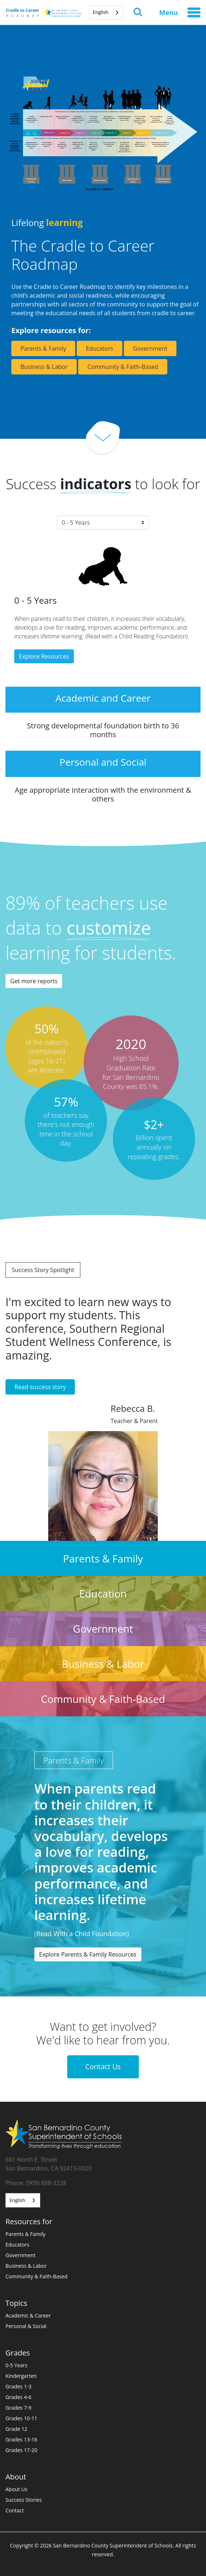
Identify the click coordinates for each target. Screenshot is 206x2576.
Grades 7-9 (18, 2407)
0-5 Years (16, 2365)
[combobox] (106, 12)
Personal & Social (25, 2326)
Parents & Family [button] (43, 348)
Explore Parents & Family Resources (88, 1954)
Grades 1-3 (18, 2386)
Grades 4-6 (18, 2397)
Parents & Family (25, 2233)
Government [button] (150, 348)
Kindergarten (21, 2375)
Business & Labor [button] (44, 367)
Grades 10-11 (21, 2418)
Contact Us (103, 2066)
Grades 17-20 (21, 2450)
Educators (17, 2244)
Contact (14, 2510)
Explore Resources (44, 656)
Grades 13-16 (21, 2439)
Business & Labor (26, 2265)
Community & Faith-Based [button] (122, 367)
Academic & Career (28, 2315)
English (100, 12)
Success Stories (23, 2499)
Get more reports (33, 981)
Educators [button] (99, 348)
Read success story (40, 1387)
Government (20, 2255)
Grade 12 (16, 2428)
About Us (16, 2489)
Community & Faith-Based (36, 2276)
